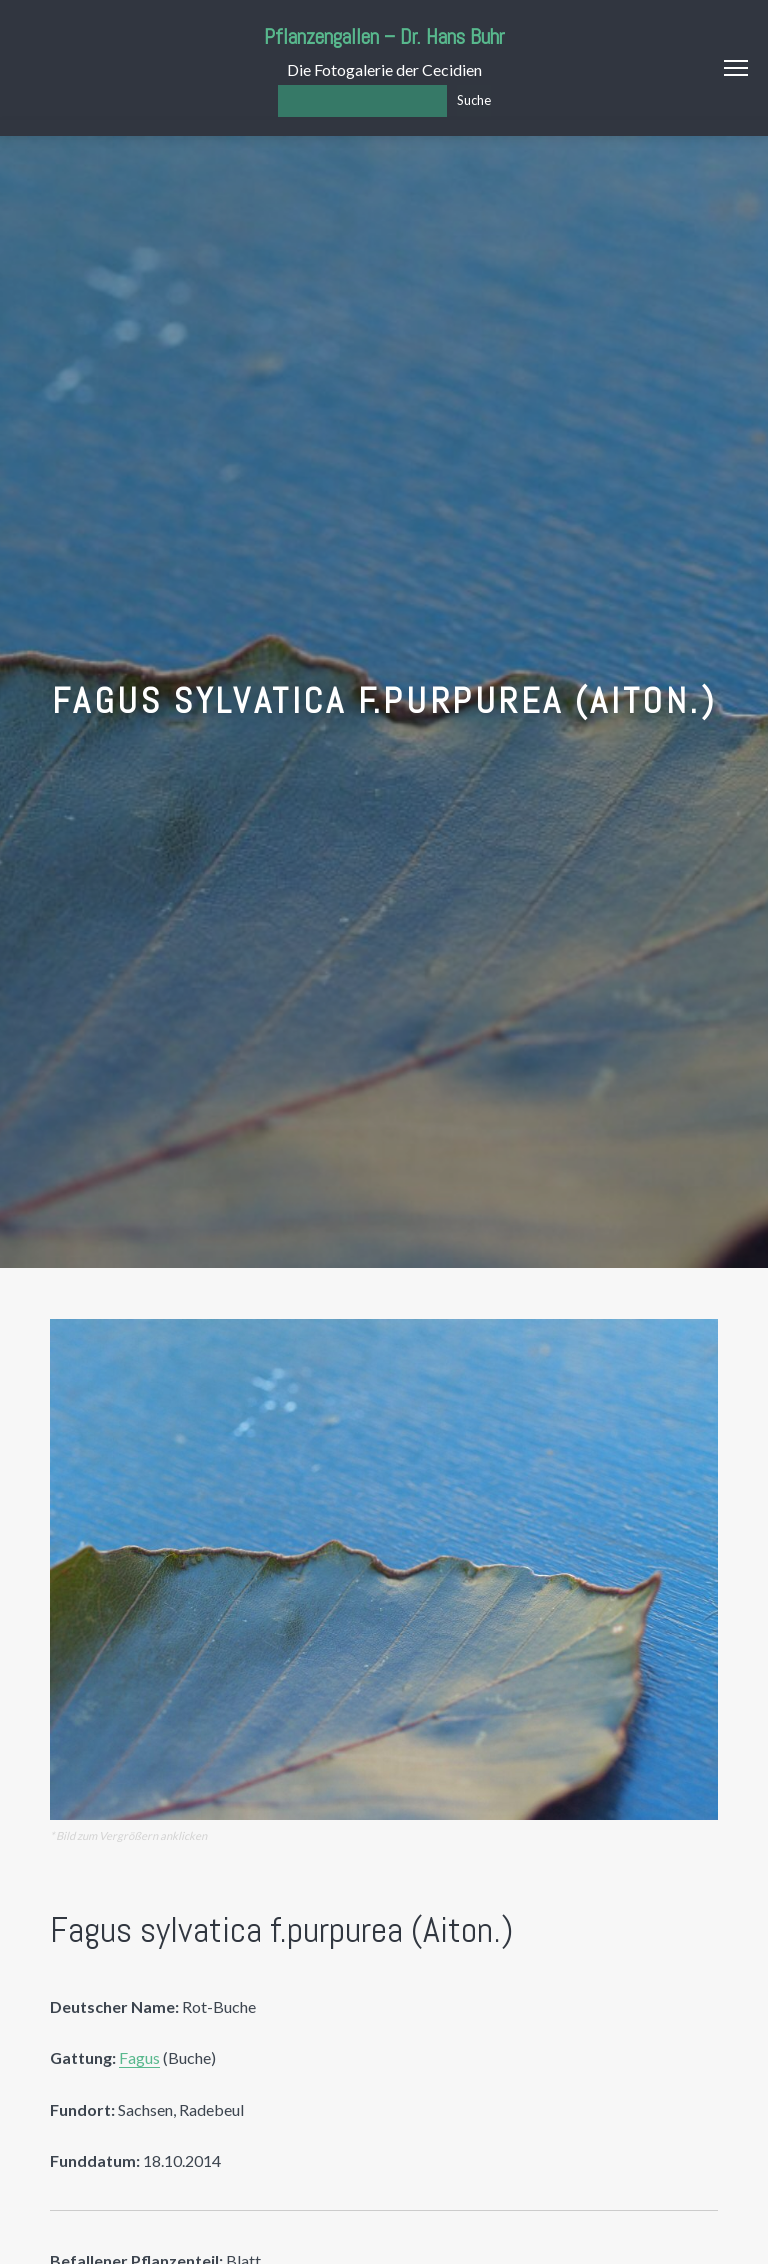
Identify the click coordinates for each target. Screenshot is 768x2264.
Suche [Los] (474, 100)
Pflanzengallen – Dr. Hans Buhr (384, 36)
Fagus (139, 2057)
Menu (736, 68)
